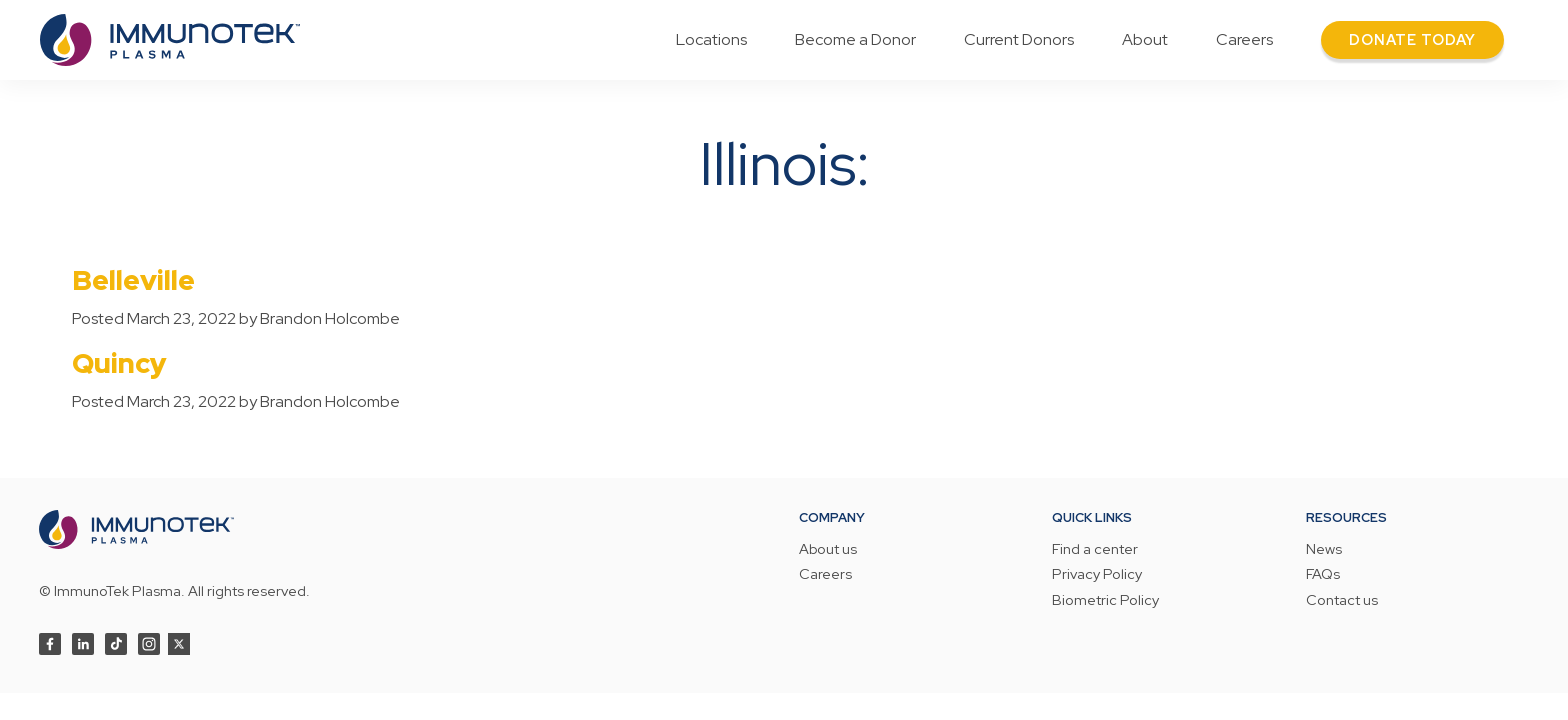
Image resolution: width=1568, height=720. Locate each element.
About (1145, 39)
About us (828, 550)
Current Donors (1019, 39)
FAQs (1323, 575)
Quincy (119, 363)
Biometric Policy (1105, 601)
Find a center (1095, 550)
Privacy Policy (1097, 575)
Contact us (1342, 601)
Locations (711, 39)
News (1324, 550)
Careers (1244, 39)
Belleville (133, 280)
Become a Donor (855, 39)
